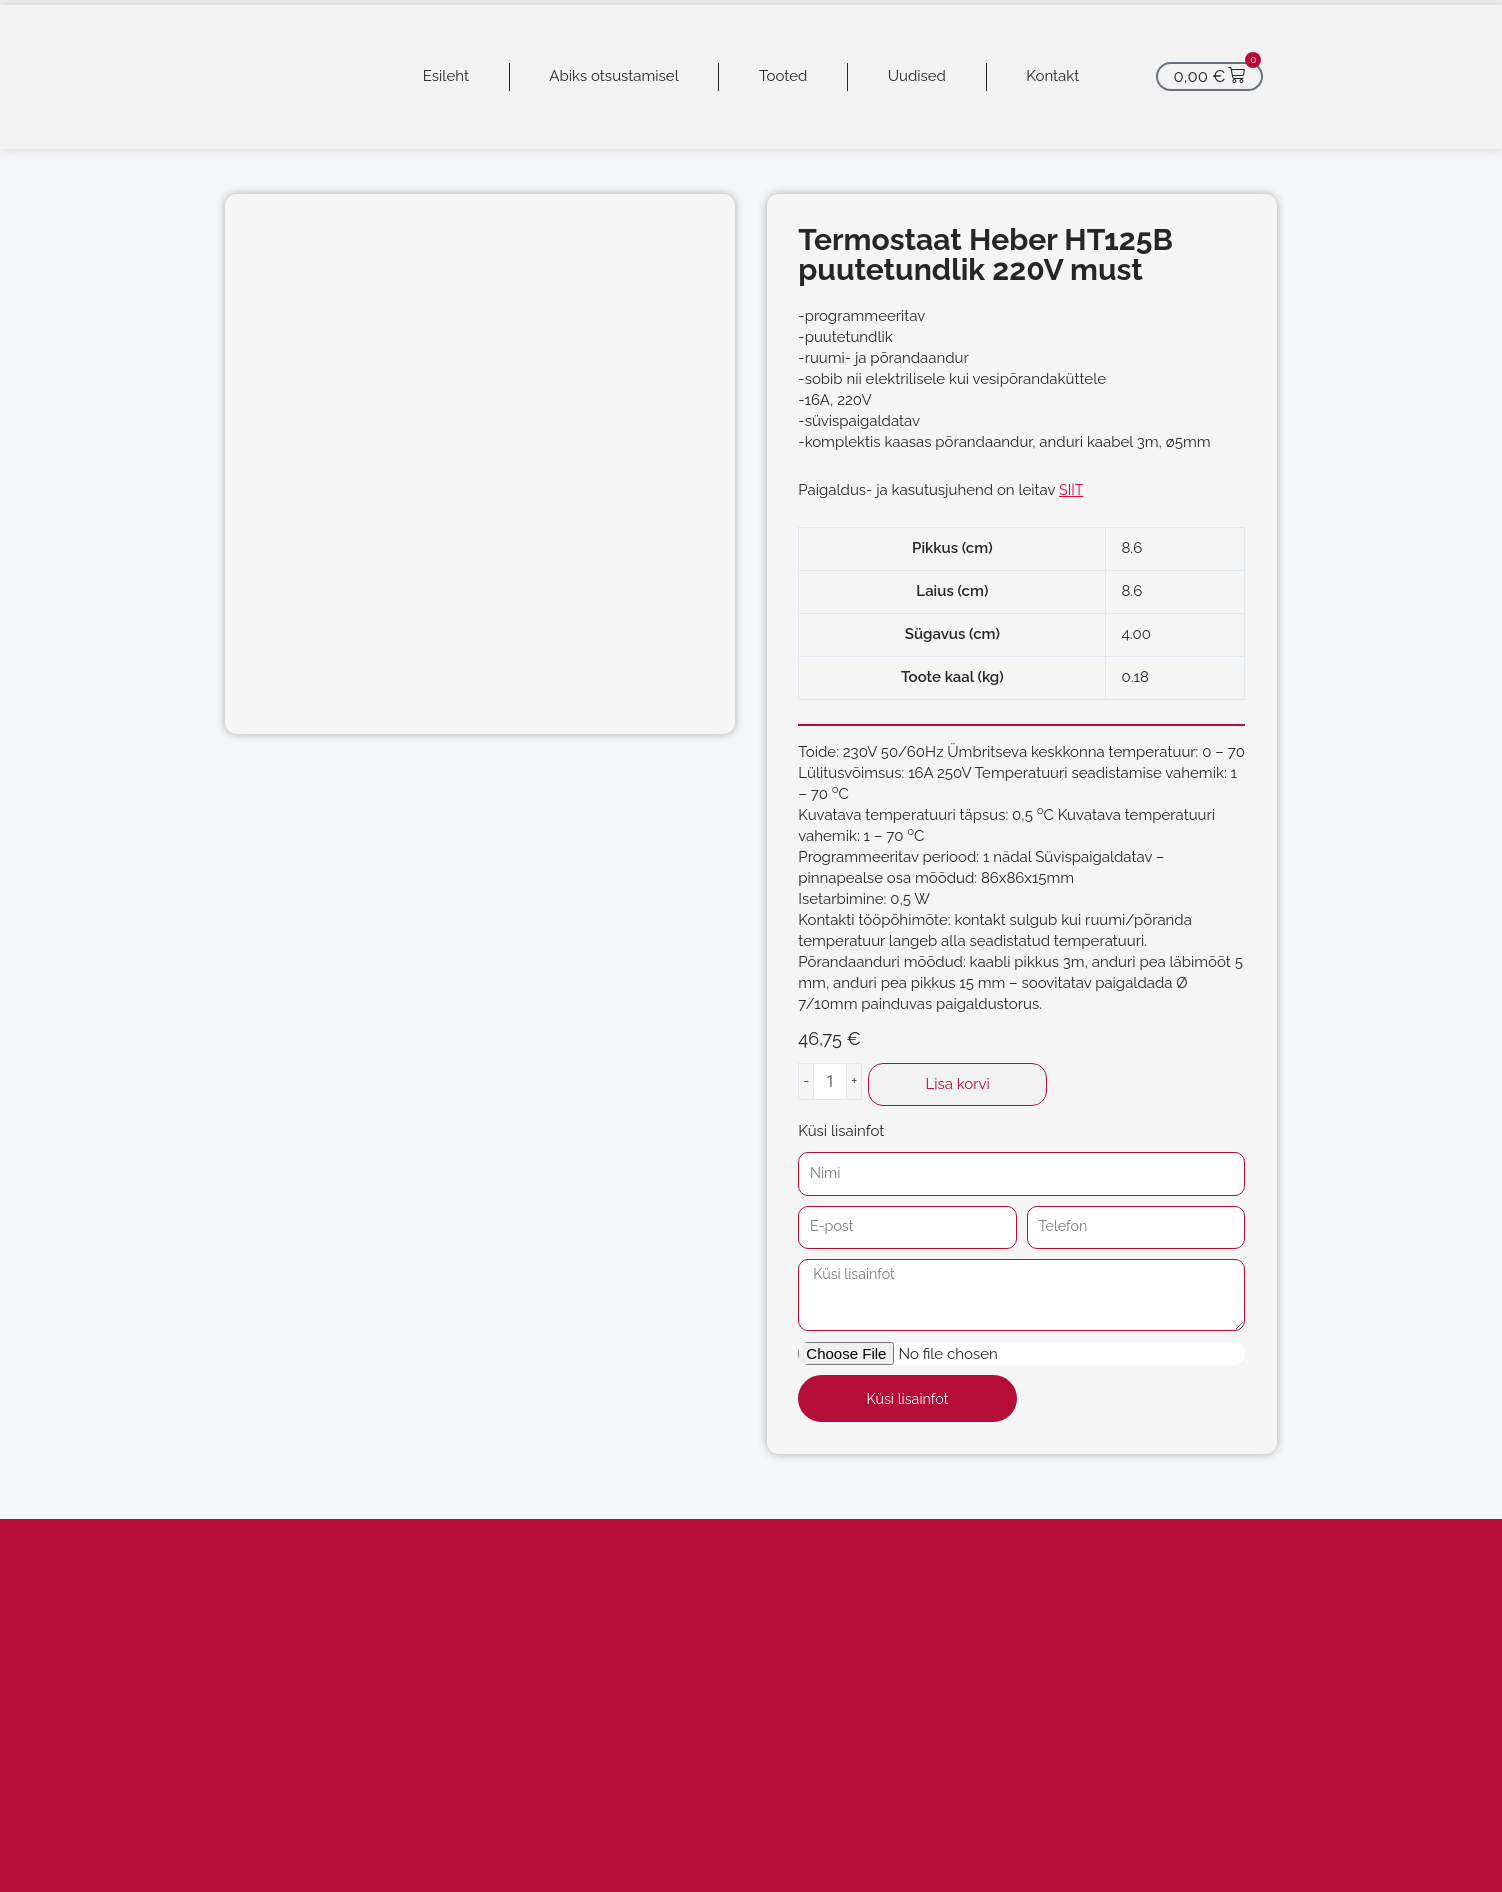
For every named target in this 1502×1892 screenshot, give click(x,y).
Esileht (446, 76)
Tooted (783, 76)
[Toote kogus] (830, 1082)
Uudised (917, 76)
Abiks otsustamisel (613, 76)
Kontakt (1052, 76)
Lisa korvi (958, 1084)
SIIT (1072, 490)
